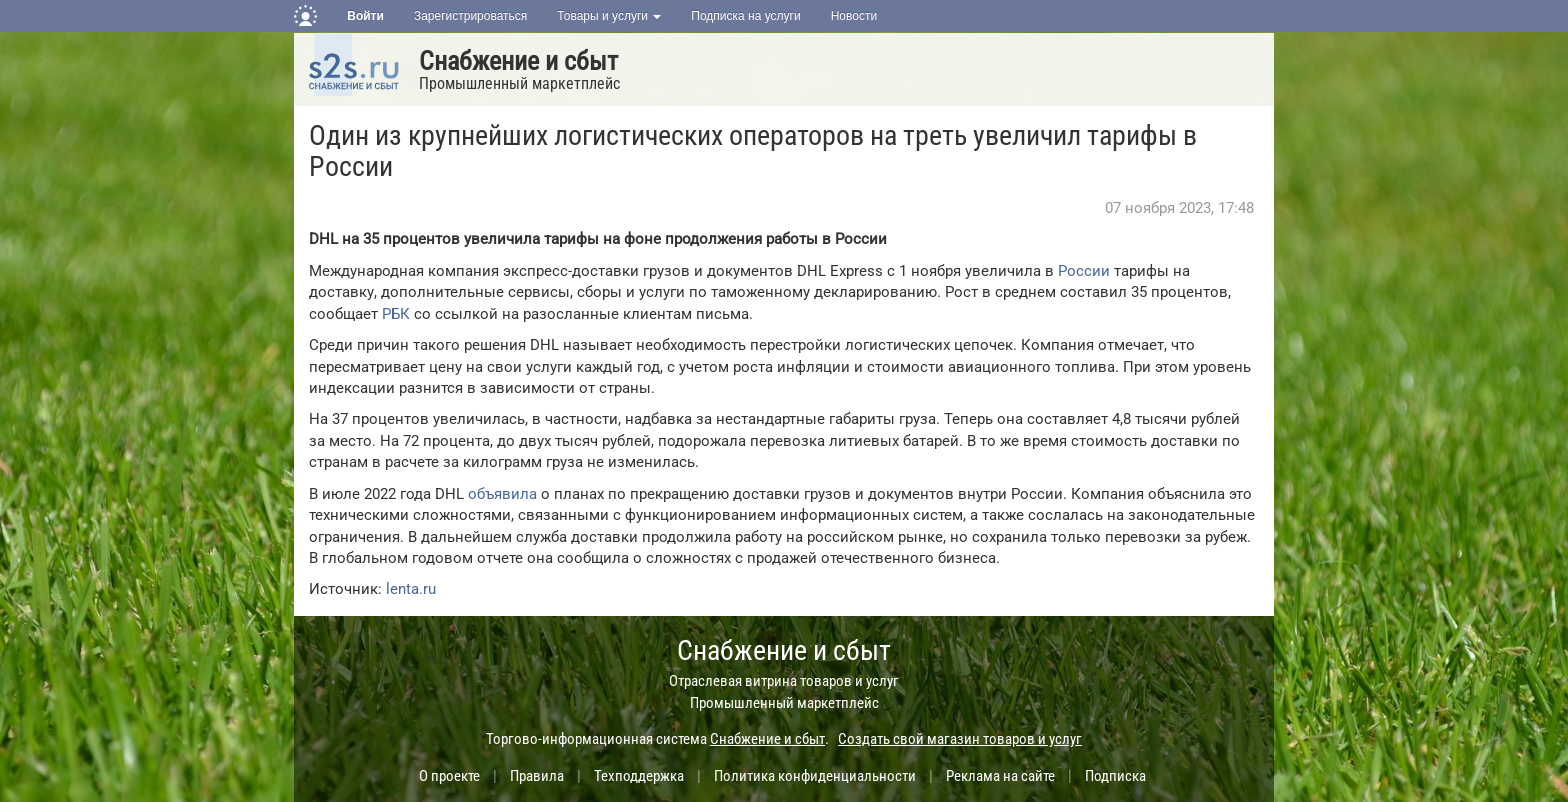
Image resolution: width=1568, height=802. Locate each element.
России (1084, 271)
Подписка (1115, 776)
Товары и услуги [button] (609, 16)
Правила (537, 776)
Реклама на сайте (1000, 776)
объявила (502, 494)
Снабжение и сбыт (518, 61)
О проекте (449, 776)
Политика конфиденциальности (815, 776)
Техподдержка (639, 776)
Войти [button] (365, 16)
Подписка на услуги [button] (745, 16)
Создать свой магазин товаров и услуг (960, 739)
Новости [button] (854, 16)
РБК (396, 314)
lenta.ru (411, 589)
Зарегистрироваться (470, 16)
